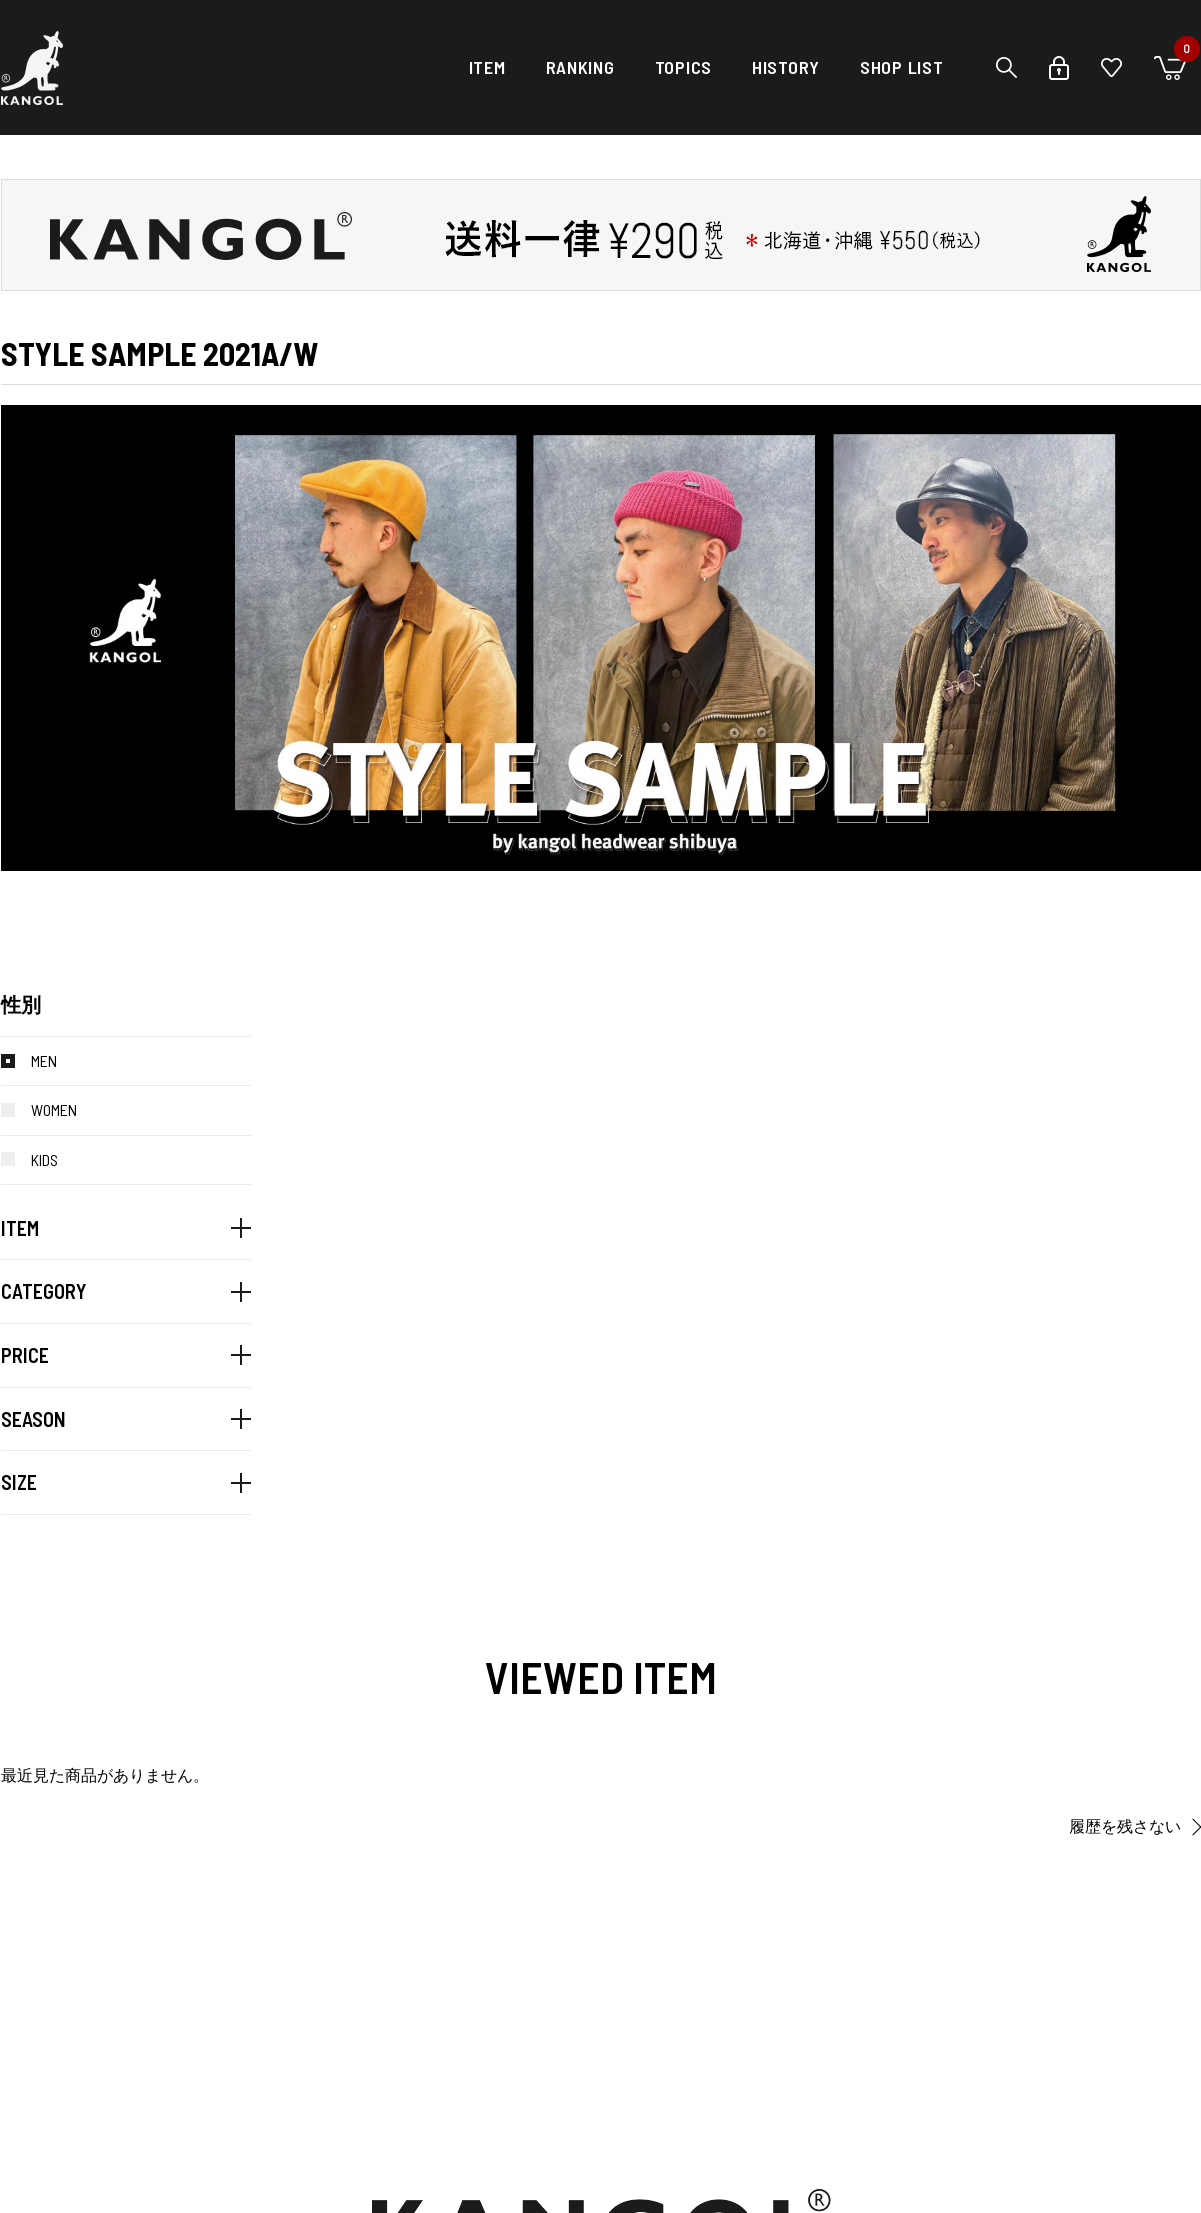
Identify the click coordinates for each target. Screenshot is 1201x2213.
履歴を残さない (1125, 1826)
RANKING (580, 67)
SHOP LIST (901, 67)
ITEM (487, 67)
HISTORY (786, 67)
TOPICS (683, 67)
